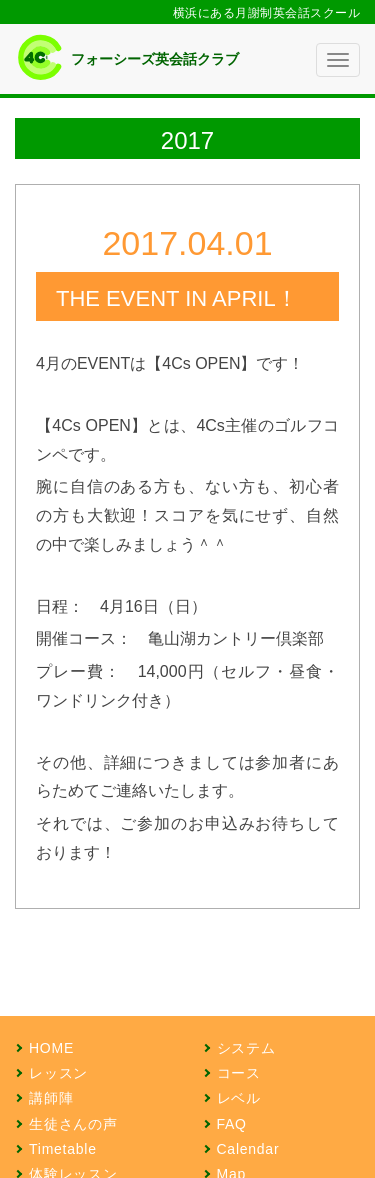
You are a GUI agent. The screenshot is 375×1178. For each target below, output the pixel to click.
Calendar (248, 1149)
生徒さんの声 (73, 1124)
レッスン (58, 1073)
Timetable (63, 1149)
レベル (239, 1098)
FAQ (232, 1124)
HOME (51, 1048)
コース (239, 1073)
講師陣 (51, 1098)
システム (246, 1048)
